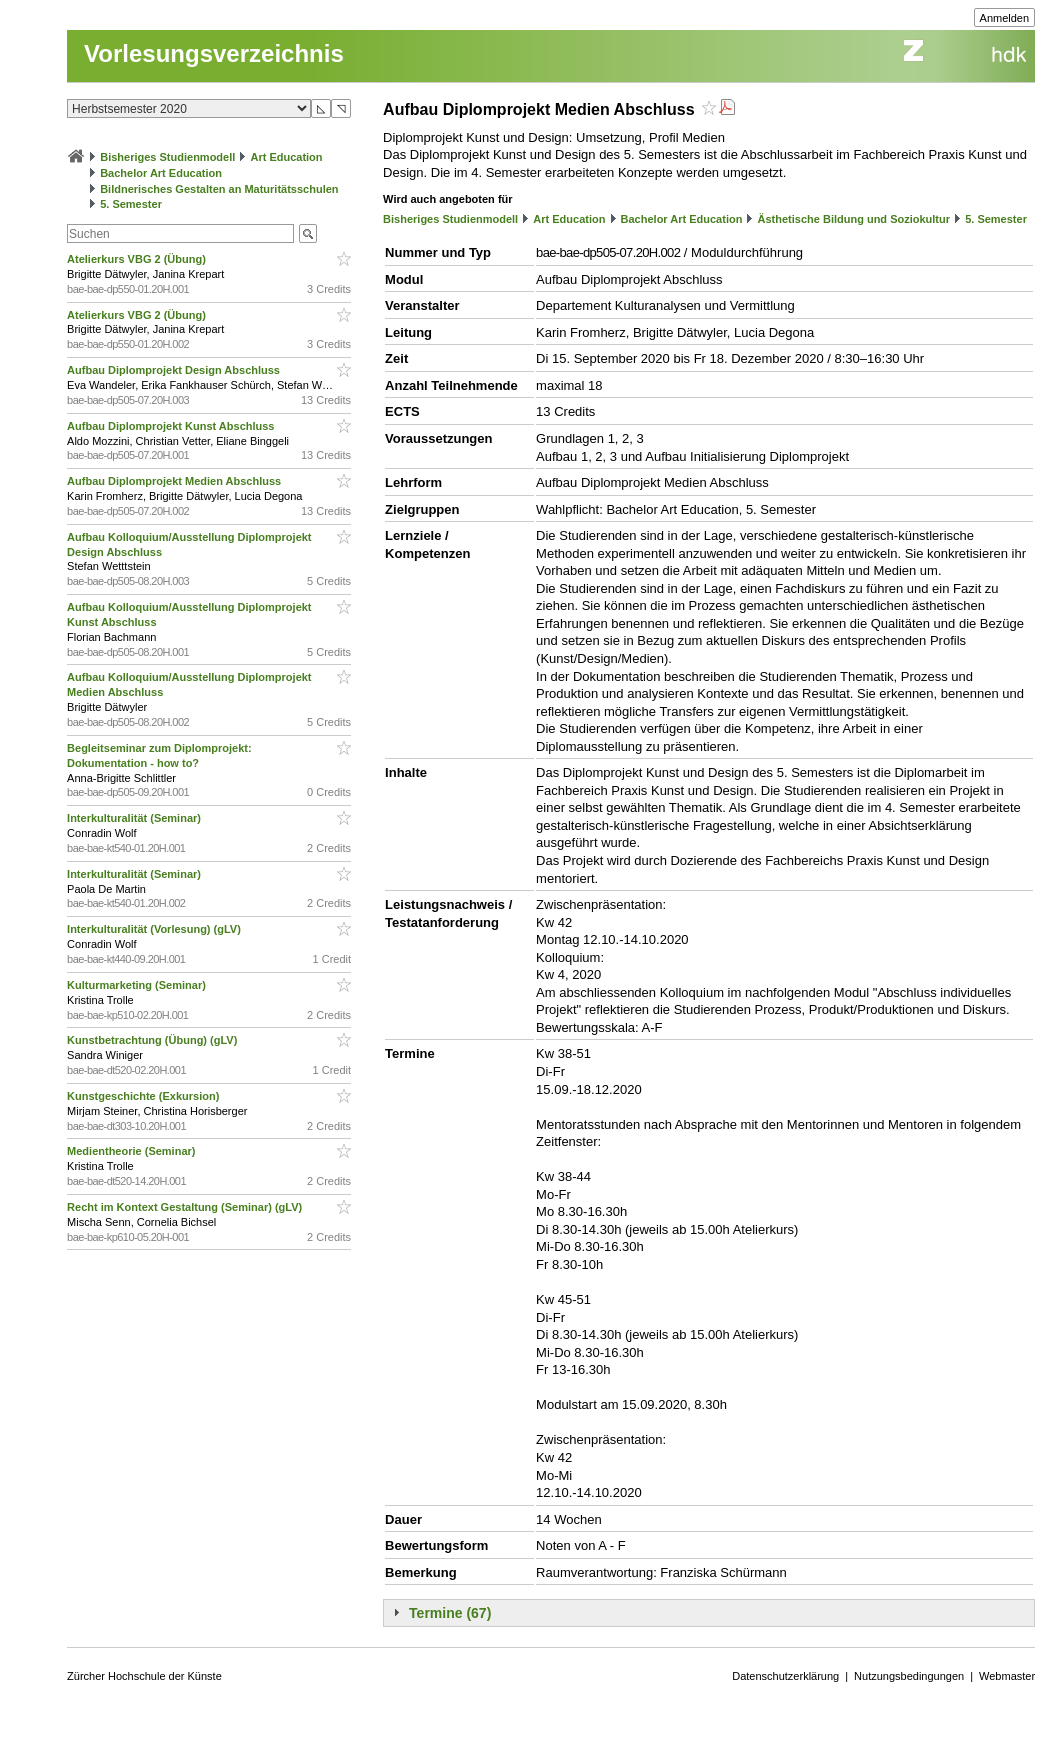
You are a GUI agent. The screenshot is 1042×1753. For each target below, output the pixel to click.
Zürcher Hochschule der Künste (144, 1676)
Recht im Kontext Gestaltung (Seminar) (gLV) (186, 1207)
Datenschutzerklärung (785, 1676)
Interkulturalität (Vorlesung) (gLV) (155, 929)
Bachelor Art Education (161, 173)
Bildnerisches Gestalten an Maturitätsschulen (219, 189)
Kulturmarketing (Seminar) (138, 985)
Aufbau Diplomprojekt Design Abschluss (175, 370)
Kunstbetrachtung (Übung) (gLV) (153, 1040)
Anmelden (1005, 18)
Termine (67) (450, 1613)
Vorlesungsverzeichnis (214, 53)
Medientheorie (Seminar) (132, 1151)
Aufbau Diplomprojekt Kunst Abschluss (172, 426)
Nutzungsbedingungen (909, 1676)
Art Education (286, 157)
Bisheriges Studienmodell (167, 157)
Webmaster (1007, 1676)
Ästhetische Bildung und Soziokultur (854, 219)
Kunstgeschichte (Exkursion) (144, 1096)
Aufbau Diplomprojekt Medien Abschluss (175, 481)
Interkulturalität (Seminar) (135, 818)
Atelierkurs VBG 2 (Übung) (138, 259)
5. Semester (131, 204)
